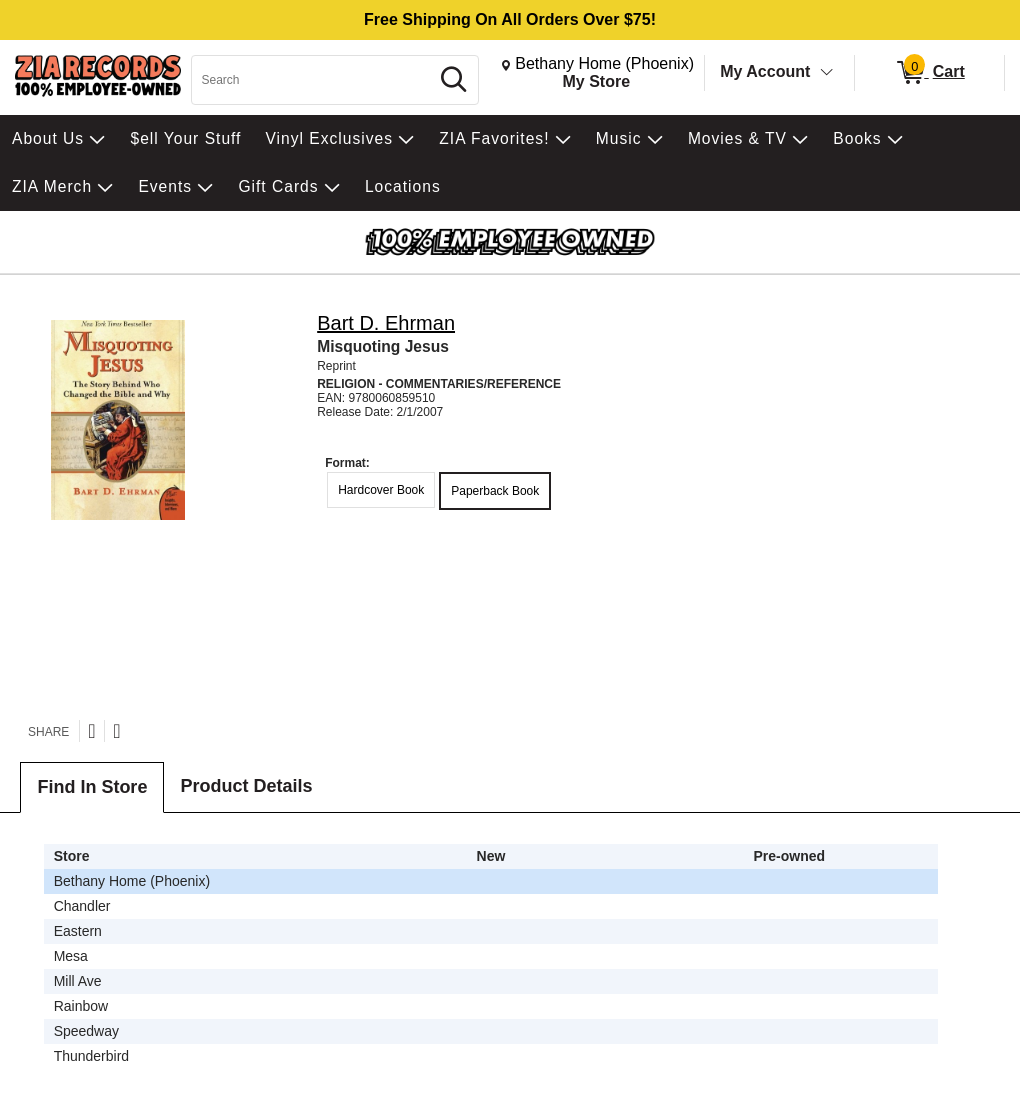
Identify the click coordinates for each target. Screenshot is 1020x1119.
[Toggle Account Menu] (827, 73)
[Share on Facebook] (116, 731)
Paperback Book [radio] (495, 491)
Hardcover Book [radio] (381, 490)
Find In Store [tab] (92, 787)
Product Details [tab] (246, 786)
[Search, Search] (313, 80)
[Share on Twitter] (91, 731)
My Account (765, 71)
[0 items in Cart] (929, 73)
